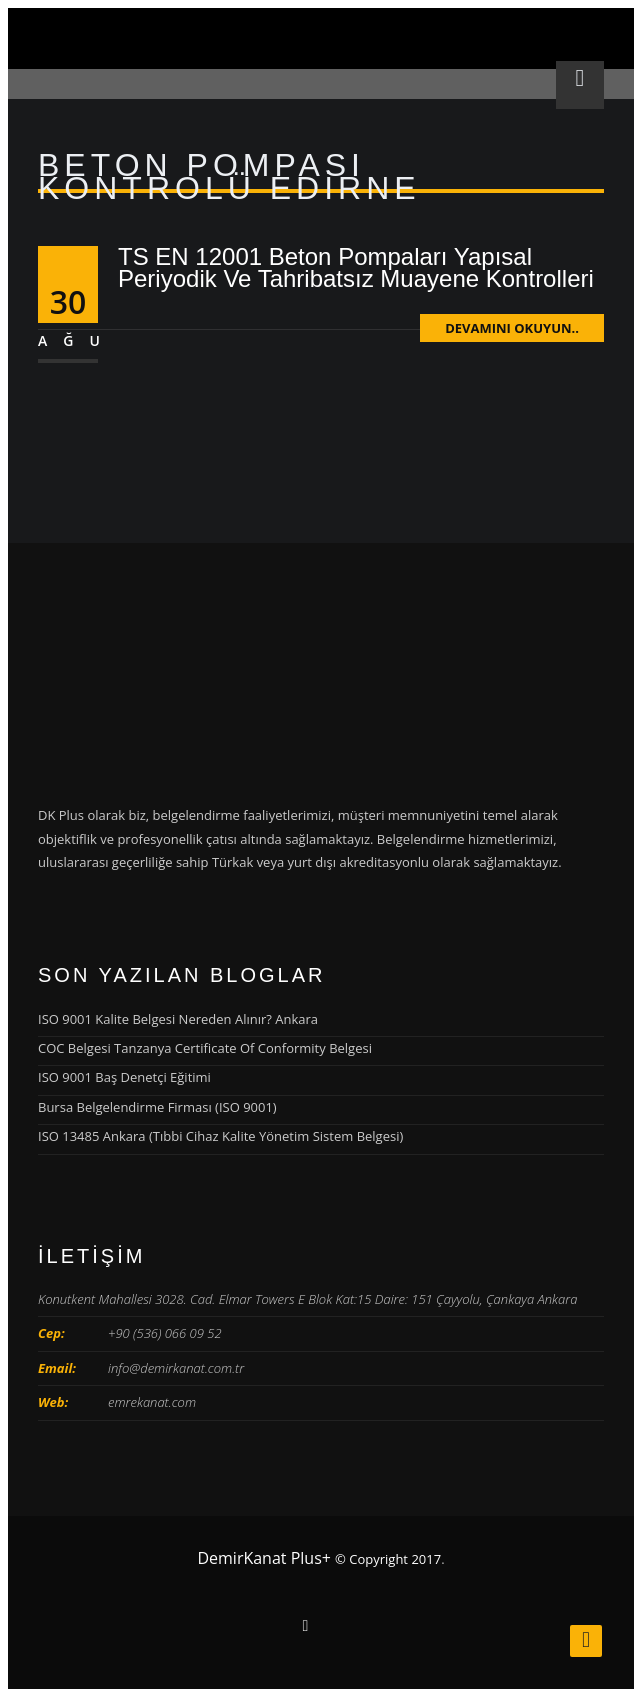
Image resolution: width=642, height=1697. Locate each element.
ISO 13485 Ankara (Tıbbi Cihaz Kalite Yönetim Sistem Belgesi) (220, 1136)
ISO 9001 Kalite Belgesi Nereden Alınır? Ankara (178, 1019)
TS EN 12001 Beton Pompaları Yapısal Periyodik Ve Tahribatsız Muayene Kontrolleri (356, 267)
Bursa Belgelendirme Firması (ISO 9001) (157, 1107)
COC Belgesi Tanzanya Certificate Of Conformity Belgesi (205, 1048)
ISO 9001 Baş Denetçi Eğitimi (124, 1077)
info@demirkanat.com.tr (176, 1368)
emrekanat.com (152, 1402)
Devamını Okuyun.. (512, 328)
